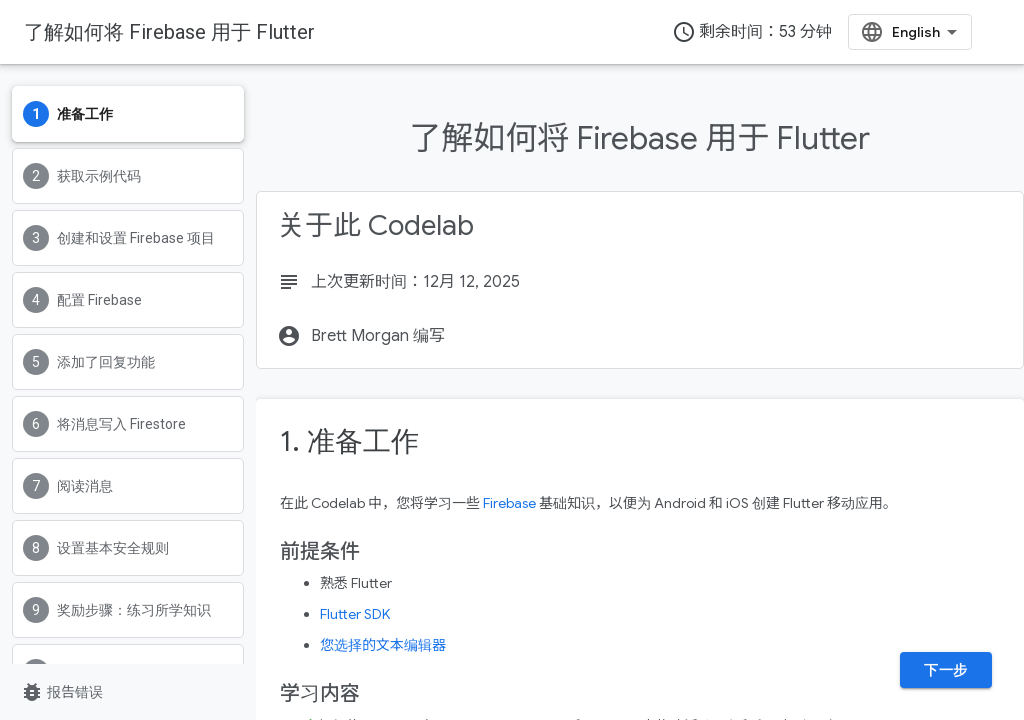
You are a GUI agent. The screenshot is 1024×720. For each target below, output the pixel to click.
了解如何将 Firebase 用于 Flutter (169, 32)
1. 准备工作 (349, 441)
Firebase (509, 503)
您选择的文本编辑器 (383, 645)
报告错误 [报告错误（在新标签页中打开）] (61, 692)
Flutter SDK (355, 614)
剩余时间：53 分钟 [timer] (752, 32)
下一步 (946, 670)
